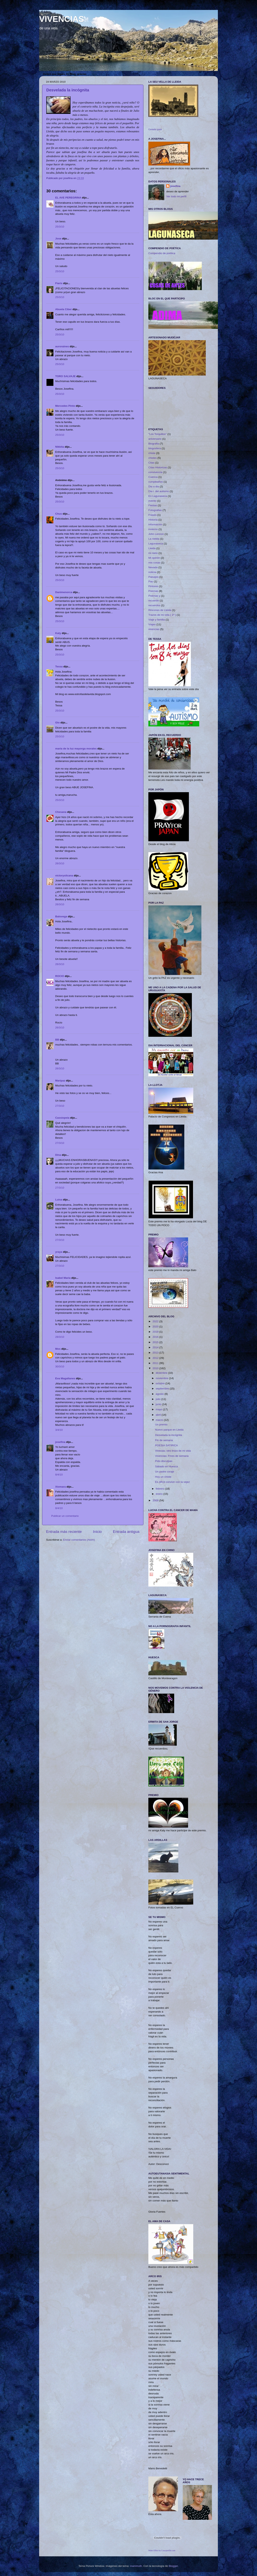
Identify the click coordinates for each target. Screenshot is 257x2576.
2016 (156, 1336)
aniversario (154, 438)
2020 (156, 1326)
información (155, 524)
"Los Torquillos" (157, 434)
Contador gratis (155, 129)
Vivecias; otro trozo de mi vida (173, 1450)
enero (159, 1493)
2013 (156, 1352)
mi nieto (153, 553)
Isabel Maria (63, 1277)
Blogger (173, 2565)
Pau (150, 581)
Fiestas (152, 505)
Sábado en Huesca (166, 1466)
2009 (156, 1500)
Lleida (152, 548)
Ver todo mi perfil (176, 196)
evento (152, 500)
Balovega (61, 916)
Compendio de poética (161, 253)
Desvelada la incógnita (67, 90)
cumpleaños (155, 481)
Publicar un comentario (65, 1515)
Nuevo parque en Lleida (169, 1429)
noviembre (162, 1378)
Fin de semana (164, 1440)
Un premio (161, 1424)
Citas (151, 462)
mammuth (136, 2565)
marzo (160, 1419)
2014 (156, 1347)
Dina (58, 1154)
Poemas (153, 591)
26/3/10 (59, 863)
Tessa (59, 666)
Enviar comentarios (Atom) (79, 1539)
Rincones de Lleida (159, 610)
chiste (151, 453)
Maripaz (60, 1080)
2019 (156, 1331)
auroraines (62, 346)
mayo (159, 1409)
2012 (156, 1357)
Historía (153, 519)
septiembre (163, 1388)
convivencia (155, 472)
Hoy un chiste (163, 1476)
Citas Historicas (157, 467)
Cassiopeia (62, 1117)
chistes (152, 457)
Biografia (153, 443)
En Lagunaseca (157, 496)
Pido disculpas (163, 1461)
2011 (156, 1363)
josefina (60, 1441)
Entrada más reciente (64, 1532)
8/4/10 (59, 1474)
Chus (58, 513)
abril (158, 1414)
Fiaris (58, 283)
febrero (160, 1488)
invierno (153, 529)
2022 (156, 1321)
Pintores (153, 586)
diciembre (162, 1372)
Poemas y (154, 595)
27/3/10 (59, 1105)
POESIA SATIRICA (166, 1445)
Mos (58, 1348)
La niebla (153, 538)
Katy (58, 633)
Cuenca (153, 476)
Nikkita (59, 446)
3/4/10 (59, 1429)
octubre (160, 1383)
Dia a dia (153, 486)
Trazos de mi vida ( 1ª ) (162, 614)
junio (159, 1404)
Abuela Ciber (63, 309)
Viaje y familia (156, 619)
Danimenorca (63, 592)
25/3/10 (59, 226)
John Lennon (156, 533)
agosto (160, 1393)
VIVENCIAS (61, 19)
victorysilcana (64, 875)
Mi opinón (154, 557)
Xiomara (60, 1486)
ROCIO (59, 976)
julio (158, 1399)
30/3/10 (59, 1366)
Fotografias (155, 510)
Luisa (58, 1199)
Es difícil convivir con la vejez (172, 1481)
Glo (57, 722)
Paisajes (153, 576)
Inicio (97, 1532)
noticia (152, 572)
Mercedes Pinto (65, 405)
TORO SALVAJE (65, 376)
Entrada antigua (126, 1532)
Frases (152, 514)
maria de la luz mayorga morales (76, 748)
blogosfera (154, 448)
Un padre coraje (164, 1471)
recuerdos (154, 605)
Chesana (60, 811)
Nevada (153, 567)
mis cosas (154, 562)
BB (57, 1039)
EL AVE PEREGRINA (68, 197)
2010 (156, 1368)
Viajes (152, 624)
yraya (58, 1251)
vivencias (153, 629)
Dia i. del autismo (158, 491)
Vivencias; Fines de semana (172, 1455)
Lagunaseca (155, 543)
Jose (58, 238)
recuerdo (153, 600)
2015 (156, 1342)
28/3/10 (59, 1336)
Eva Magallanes (65, 1378)
